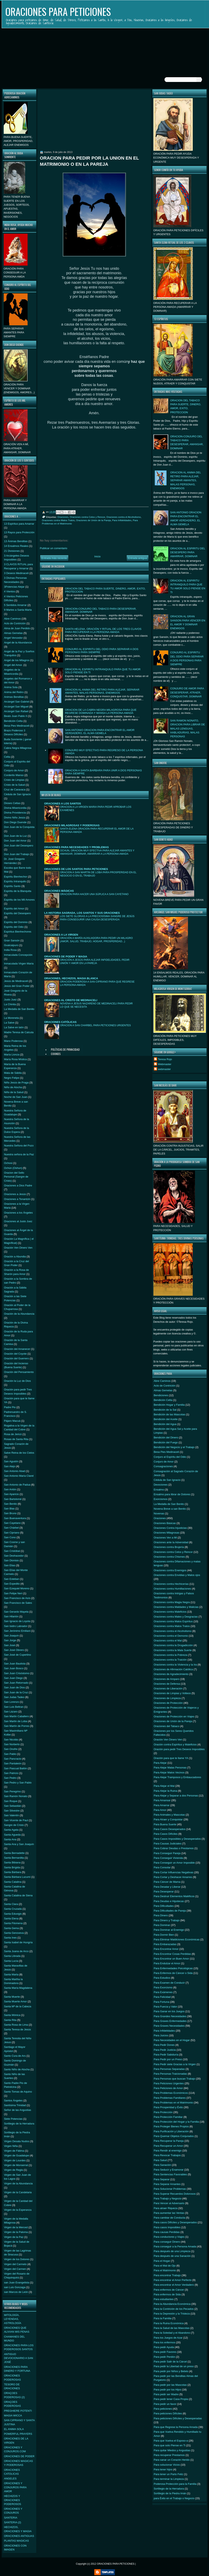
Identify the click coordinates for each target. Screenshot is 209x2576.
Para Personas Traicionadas (170, 2073)
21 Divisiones (12, 550)
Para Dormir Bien (164, 1934)
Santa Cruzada (13, 1908)
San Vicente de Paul (16, 1820)
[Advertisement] (105, 55)
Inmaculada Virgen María (19, 963)
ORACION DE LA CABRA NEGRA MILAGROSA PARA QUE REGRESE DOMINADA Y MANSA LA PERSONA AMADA (101, 711)
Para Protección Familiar (168, 2116)
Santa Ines (10, 1937)
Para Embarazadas (165, 1944)
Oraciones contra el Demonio (171, 1635)
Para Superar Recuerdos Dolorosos (175, 2193)
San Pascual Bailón (15, 1768)
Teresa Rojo (165, 1059)
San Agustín (11, 1461)
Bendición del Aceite (166, 1419)
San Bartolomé (13, 1499)
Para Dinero (161, 1915)
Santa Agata (11, 1829)
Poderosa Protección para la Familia (175, 2483)
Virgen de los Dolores (16, 2259)
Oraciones (160, 1518)
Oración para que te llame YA (171, 1758)
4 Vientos (9, 591)
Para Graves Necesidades (169, 2025)
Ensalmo (159, 1489)
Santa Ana (10, 1839)
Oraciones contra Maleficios (170, 1611)
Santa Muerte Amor (15, 2001)
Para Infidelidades (164, 2030)
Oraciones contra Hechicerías (171, 1583)
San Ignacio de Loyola (17, 1621)
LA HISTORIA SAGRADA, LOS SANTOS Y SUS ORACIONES (82, 912)
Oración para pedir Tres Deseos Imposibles (179, 1749)
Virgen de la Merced (16, 2227)
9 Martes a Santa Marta (18, 609)
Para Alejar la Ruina (165, 1790)
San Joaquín (11, 1635)
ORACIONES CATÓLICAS (60, 1022)
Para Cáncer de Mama (167, 1881)
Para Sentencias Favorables (170, 2174)
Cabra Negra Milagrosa (18, 747)
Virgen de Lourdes (15, 2160)
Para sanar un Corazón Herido (172, 2459)
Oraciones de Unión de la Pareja (173, 1721)
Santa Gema (11, 1928)
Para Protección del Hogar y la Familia (176, 2121)
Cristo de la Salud (14, 784)
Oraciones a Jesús (15, 1194)
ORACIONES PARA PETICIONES (58, 11)
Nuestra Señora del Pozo (19, 1145)
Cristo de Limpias (14, 779)
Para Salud (160, 2160)
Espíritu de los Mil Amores (19, 899)
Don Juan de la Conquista (19, 827)
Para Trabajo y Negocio (167, 2198)
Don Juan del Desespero (18, 845)
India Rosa (10, 949)
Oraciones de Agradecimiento (171, 1674)
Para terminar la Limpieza (169, 2478)
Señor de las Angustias (17, 2109)
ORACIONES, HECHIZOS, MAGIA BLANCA (71, 978)
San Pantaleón (12, 1763)
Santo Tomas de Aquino (18, 2091)
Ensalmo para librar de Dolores (172, 1494)
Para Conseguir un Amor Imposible (174, 1862)
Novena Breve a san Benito (170, 1508)
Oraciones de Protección (168, 1702)
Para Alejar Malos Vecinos (169, 1772)
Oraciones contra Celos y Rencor (173, 1552)
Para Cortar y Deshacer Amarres (173, 1877)
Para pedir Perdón (164, 2356)
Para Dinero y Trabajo (167, 1920)
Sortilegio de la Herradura (169, 2488)
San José (9, 1645)
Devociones (161, 1484)
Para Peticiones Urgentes (169, 2083)
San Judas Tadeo (14, 1697)
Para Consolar (162, 1867)
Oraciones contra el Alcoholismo (173, 1631)
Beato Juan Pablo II (15, 716)
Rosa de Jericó (13, 1434)
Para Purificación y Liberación (171, 2131)
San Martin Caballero (16, 1716)
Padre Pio (10, 1407)
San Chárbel (11, 1527)
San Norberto (12, 1744)
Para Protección (163, 2112)
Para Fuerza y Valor (165, 2006)
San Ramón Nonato (15, 1796)
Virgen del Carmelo (15, 2264)
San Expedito (12, 1583)
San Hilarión (11, 1616)
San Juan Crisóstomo (16, 1673)
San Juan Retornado (16, 1682)
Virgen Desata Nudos (16, 2141)
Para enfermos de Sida (167, 2294)
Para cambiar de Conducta (169, 2217)
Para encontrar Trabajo (167, 2275)
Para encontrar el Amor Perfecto (173, 2280)
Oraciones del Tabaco (166, 1726)
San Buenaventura (15, 1518)
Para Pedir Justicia (165, 2049)
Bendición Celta (163, 1400)
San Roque (10, 1801)
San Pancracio (12, 1758)
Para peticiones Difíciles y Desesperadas (178, 2418)
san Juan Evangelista (16, 2282)
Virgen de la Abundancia (18, 2183)
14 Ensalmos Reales (16, 545)
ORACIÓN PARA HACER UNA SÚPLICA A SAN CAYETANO (94, 894)
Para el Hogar (162, 2260)
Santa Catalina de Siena (18, 1895)
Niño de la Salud (13, 1092)
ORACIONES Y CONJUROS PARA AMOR (15, 2487)
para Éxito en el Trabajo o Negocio (174, 2498)
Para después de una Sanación (172, 2255)
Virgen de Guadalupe (16, 2155)
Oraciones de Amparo (166, 1679)
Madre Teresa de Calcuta (19, 1032)
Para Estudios (162, 1977)
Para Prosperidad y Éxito (168, 2107)
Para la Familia (163, 2318)
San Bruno (10, 1513)
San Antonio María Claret (19, 1475)
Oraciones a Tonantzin (17, 1199)
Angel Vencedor (13, 637)
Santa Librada (12, 1955)
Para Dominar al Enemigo (169, 1929)
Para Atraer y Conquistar (168, 1819)
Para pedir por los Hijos (167, 2389)
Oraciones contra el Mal (168, 1640)
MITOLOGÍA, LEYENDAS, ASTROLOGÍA (12, 2319)
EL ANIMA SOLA (14, 2429)
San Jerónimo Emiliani (17, 1630)
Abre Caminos (162, 1380)
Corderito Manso (14, 775)
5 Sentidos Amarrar (15, 605)
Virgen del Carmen (15, 2268)
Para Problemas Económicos (171, 2092)
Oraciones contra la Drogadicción (173, 1645)
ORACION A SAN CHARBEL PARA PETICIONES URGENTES (95, 1025)
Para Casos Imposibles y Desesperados (177, 1838)
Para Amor (160, 1809)
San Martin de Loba (15, 1721)
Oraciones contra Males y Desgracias (176, 1616)
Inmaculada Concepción (18, 954)
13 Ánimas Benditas (16, 541)
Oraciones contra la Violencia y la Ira (175, 1664)
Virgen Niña (11, 2146)
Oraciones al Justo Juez (18, 1221)
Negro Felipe (11, 1077)
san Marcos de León (16, 2292)
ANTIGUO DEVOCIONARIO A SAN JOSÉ (18, 2358)
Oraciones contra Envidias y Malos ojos (177, 1575)
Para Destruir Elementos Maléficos (174, 1896)
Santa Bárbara (12, 1872)
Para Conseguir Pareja (167, 1853)
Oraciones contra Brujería (169, 1547)
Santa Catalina (12, 1881)
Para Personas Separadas (169, 2069)
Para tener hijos (163, 2469)
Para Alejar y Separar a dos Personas (176, 1795)
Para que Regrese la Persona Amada (176, 2427)
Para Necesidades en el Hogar (172, 2040)
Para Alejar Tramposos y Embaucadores (177, 1777)
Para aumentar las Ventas (169, 2212)
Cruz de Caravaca (15, 789)
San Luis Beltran (13, 1706)
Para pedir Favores (165, 2351)
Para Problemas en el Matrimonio (173, 2102)
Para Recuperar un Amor (168, 2145)
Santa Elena (11, 1918)
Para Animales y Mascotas (169, 1814)
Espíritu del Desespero (17, 913)
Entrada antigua (137, 558)
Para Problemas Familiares (170, 2097)
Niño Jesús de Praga (16, 1082)
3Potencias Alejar (14, 586)
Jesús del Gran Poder (17, 985)
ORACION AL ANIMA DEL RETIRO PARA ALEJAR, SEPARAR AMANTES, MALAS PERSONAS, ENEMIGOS (185, 480)
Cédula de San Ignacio (167, 1479)
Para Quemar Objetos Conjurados (174, 2136)
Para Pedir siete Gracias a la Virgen (175, 2064)
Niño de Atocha (13, 1087)
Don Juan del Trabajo (16, 854)
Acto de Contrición (164, 1385)
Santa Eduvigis (13, 1913)
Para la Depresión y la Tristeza (172, 2313)
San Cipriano (11, 1532)
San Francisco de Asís (17, 1598)
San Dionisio (11, 1560)
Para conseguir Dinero (167, 2241)
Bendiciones (161, 1395)
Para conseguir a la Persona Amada (175, 2246)
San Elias (9, 1565)
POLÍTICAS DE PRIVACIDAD (65, 1049)
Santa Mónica (12, 2015)
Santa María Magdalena (18, 1987)
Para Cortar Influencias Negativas (173, 1872)
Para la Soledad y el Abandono (172, 2332)
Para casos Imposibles (167, 2227)
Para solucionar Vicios (167, 2464)
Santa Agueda (12, 1834)
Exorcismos (160, 1499)
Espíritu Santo (12, 886)
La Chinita (10, 1004)
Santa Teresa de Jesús (17, 2029)
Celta (7, 756)
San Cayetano (12, 1522)
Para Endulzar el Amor (167, 1963)
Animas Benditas (14, 696)
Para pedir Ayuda (164, 2347)
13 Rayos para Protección (19, 532)
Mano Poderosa (13, 1040)
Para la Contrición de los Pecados (174, 2308)
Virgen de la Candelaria (18, 2192)
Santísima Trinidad (15, 2105)
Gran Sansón (12, 940)
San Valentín (11, 1815)
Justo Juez (10, 999)
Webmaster (165, 1064)
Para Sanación (162, 2164)
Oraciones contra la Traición (170, 1659)
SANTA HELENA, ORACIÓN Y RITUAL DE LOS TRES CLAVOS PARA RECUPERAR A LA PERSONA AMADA (103, 630)
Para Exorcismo (163, 1987)
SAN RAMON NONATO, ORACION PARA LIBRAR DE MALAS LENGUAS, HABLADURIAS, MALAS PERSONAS (187, 728)
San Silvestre (12, 1810)
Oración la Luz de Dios (17, 1380)
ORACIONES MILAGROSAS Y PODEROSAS (72, 825)
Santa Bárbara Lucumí (17, 1876)
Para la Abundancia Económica (172, 2303)
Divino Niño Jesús (14, 817)
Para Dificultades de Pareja (170, 1910)
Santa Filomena (13, 1923)
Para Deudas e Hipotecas (169, 1901)
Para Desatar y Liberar (167, 1886)
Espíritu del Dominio (16, 922)
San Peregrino (12, 1791)
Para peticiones (163, 2408)
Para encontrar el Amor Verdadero (174, 2284)
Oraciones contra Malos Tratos (172, 1626)
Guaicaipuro (11, 945)
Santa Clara (11, 1904)
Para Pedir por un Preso (168, 2059)
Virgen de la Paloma (16, 2232)
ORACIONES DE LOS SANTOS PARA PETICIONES (76, 869)
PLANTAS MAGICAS (16, 2540)
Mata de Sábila (13, 1072)
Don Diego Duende (15, 822)
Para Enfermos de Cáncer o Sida (173, 1973)
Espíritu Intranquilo (15, 881)
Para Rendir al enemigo (168, 2150)
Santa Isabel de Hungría (18, 1942)
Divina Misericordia (15, 807)
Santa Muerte (12, 1996)
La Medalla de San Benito (169, 1504)
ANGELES (10, 2478)
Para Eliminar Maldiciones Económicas (177, 1939)
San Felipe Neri (13, 1593)
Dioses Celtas (12, 803)
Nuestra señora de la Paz (19, 1154)
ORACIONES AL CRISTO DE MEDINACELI (70, 1000)
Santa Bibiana (12, 1862)
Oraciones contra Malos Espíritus (173, 1621)
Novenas (159, 1513)
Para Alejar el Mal (164, 1785)
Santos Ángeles (13, 2100)
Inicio (97, 556)
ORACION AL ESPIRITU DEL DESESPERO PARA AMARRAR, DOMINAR (187, 552)
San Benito (10, 1503)
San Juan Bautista (15, 1663)
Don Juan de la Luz (15, 835)
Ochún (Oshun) (13, 1168)
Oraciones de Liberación (168, 1688)
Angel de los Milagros (16, 660)
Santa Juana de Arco (16, 1951)
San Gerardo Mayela (16, 1611)
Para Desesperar (164, 1891)
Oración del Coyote (15, 1353)
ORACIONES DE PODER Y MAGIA (65, 956)
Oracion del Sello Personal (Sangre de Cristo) (16, 1176)
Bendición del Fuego (166, 1442)
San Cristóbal (12, 1550)
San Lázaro (11, 1711)
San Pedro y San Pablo (18, 1782)
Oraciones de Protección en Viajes (174, 1716)
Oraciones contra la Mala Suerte (173, 1650)
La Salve (9, 1022)
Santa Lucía (11, 1960)
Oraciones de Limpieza (167, 1698)
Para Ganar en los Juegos (169, 2011)
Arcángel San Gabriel (16, 701)
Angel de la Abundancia (18, 642)
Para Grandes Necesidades (170, 2016)
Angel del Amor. (13, 664)
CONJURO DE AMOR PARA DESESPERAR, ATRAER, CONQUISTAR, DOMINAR (187, 692)
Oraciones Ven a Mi (165, 1537)
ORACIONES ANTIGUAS (19, 2535)
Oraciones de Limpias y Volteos (172, 1693)
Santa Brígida (12, 1867)
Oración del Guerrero (16, 1358)
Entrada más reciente (54, 558)
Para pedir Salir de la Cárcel (170, 2361)
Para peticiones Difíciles (168, 2413)
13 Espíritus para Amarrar (19, 523)
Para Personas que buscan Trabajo (174, 2078)
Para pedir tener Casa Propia (171, 2399)
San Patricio (11, 1773)
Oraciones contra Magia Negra (172, 1602)
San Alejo (9, 1466)
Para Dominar (162, 1925)
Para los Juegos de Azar (168, 2337)
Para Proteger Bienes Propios (171, 2126)
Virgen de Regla (13, 2169)
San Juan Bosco (13, 1668)
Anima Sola (11, 687)
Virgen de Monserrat (16, 2165)
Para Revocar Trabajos (167, 2155)
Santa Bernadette (14, 1853)
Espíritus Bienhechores (17, 931)
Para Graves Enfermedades (170, 2021)
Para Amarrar (161, 1805)
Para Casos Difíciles (166, 1833)
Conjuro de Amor (164, 1461)
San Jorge (10, 1640)
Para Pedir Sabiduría (166, 2054)
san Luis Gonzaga (15, 2287)
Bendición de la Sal (165, 1409)
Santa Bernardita (14, 1857)
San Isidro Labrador (15, 1626)
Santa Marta (11, 1974)
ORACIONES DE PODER (19, 2456)
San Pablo (10, 1753)
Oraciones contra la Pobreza (170, 1654)
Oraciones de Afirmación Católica (173, 1669)
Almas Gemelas (163, 1390)
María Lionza (11, 1054)
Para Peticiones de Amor (168, 2088)
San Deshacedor (14, 1555)
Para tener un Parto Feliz (168, 2474)
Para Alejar (160, 1762)
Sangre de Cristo (14, 1825)
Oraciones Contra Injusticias (170, 1527)
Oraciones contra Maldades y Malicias (176, 1606)
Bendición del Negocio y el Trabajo (174, 1447)
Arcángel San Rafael (16, 711)
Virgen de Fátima (14, 2150)
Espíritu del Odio (14, 926)
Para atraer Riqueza (165, 2208)
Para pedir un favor (165, 2404)
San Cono (10, 1537)
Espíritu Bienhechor (15, 876)
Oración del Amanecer (17, 1348)
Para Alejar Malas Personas (170, 1767)
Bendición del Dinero (166, 1437)
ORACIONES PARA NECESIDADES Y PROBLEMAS (76, 847)
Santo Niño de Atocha (17, 2069)
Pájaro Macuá (12, 1420)
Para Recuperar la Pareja (169, 2140)
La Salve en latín (14, 1027)
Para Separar (162, 2179)
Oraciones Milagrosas (166, 1532)
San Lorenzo (11, 1701)
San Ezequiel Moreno (16, 1588)
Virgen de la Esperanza (18, 2209)
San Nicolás (11, 1739)
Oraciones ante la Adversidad (171, 1542)
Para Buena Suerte (165, 1824)
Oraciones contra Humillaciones (172, 1588)
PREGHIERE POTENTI (18, 2410)
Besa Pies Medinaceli (166, 1451)
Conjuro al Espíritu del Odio (170, 1456)
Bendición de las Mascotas (169, 1414)
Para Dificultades (164, 1905)
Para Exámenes (163, 1992)
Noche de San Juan (15, 1096)
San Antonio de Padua (17, 1484)
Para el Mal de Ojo (165, 2265)
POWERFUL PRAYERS (18, 2433)
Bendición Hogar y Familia (169, 1404)
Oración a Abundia (15, 1256)
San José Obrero (14, 1650)
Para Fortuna (161, 2001)
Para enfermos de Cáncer (169, 2289)
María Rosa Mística (15, 1059)
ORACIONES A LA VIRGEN (61, 934)
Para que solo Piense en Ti (170, 2445)
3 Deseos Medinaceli (16, 573)
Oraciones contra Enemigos (170, 1570)
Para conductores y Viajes (169, 2236)
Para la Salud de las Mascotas (172, 2328)
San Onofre (11, 1749)
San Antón (10, 1489)
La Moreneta (11, 1017)
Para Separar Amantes (167, 2184)
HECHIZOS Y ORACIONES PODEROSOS (12, 2500)
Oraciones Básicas (165, 1523)
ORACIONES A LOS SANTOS (62, 803)
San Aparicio (11, 1494)
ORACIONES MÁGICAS (59, 890)
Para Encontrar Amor (166, 1948)
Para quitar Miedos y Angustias (172, 2450)
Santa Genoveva (14, 1932)
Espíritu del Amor (14, 908)
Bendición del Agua (165, 1424)
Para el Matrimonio (165, 2270)
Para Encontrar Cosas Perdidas (172, 1953)
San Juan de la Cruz (16, 1692)
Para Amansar (162, 1800)
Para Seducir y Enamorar (168, 2169)
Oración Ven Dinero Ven (168, 1739)
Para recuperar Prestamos (169, 2455)
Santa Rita (10, 2020)
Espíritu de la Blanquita (17, 891)
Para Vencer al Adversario (169, 2203)
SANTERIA (10, 2517)
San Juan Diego (13, 1678)
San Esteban (11, 1578)
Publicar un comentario (53, 548)
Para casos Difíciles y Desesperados (175, 2222)
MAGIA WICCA (13, 2415)
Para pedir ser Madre (166, 2394)
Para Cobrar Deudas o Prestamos (174, 1848)
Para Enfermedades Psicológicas (173, 1968)
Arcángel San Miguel (16, 706)
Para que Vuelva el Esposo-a (171, 2440)
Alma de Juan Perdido (17, 628)
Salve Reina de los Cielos (19, 1452)
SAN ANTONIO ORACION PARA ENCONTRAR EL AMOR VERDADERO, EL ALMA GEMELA (99, 731)
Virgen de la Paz (13, 2237)
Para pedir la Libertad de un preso (174, 2366)
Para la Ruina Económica (169, 2323)
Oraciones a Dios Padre (18, 1185)
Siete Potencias (13, 2118)
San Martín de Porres (16, 1725)
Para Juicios (161, 2035)
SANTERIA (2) (12, 2522)
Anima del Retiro (14, 692)
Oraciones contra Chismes (169, 1556)
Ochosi (8, 1163)
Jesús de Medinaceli (16, 981)
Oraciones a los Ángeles (18, 1212)
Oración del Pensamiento (19, 1372)
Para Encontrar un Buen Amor (171, 1958)
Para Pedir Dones (164, 2044)
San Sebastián (12, 1805)
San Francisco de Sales (18, 1602)
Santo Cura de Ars (15, 2055)
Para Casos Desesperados (170, 1829)
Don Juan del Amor (15, 840)
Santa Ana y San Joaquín (19, 1844)
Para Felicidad (162, 1996)
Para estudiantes (164, 2299)
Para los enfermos (164, 2342)
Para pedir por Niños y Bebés (171, 2371)
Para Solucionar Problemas (170, 2188)
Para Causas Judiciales (167, 1843)
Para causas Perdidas (167, 2232)
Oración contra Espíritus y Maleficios (175, 1744)
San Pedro (10, 1777)
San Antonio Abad (14, 1471)
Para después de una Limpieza (172, 2251)
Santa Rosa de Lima (16, 2024)
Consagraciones (163, 1466)
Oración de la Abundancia (19, 1313)
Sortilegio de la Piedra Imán (170, 2493)
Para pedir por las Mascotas (170, 2384)
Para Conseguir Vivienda (168, 1857)
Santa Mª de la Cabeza (17, 2006)
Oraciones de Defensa (167, 1683)
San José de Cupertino (17, 1654)
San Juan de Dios (14, 1687)
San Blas (9, 1508)
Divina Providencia (15, 812)
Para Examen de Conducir (169, 1982)
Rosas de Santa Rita (16, 1439)
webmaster (164, 1069)
